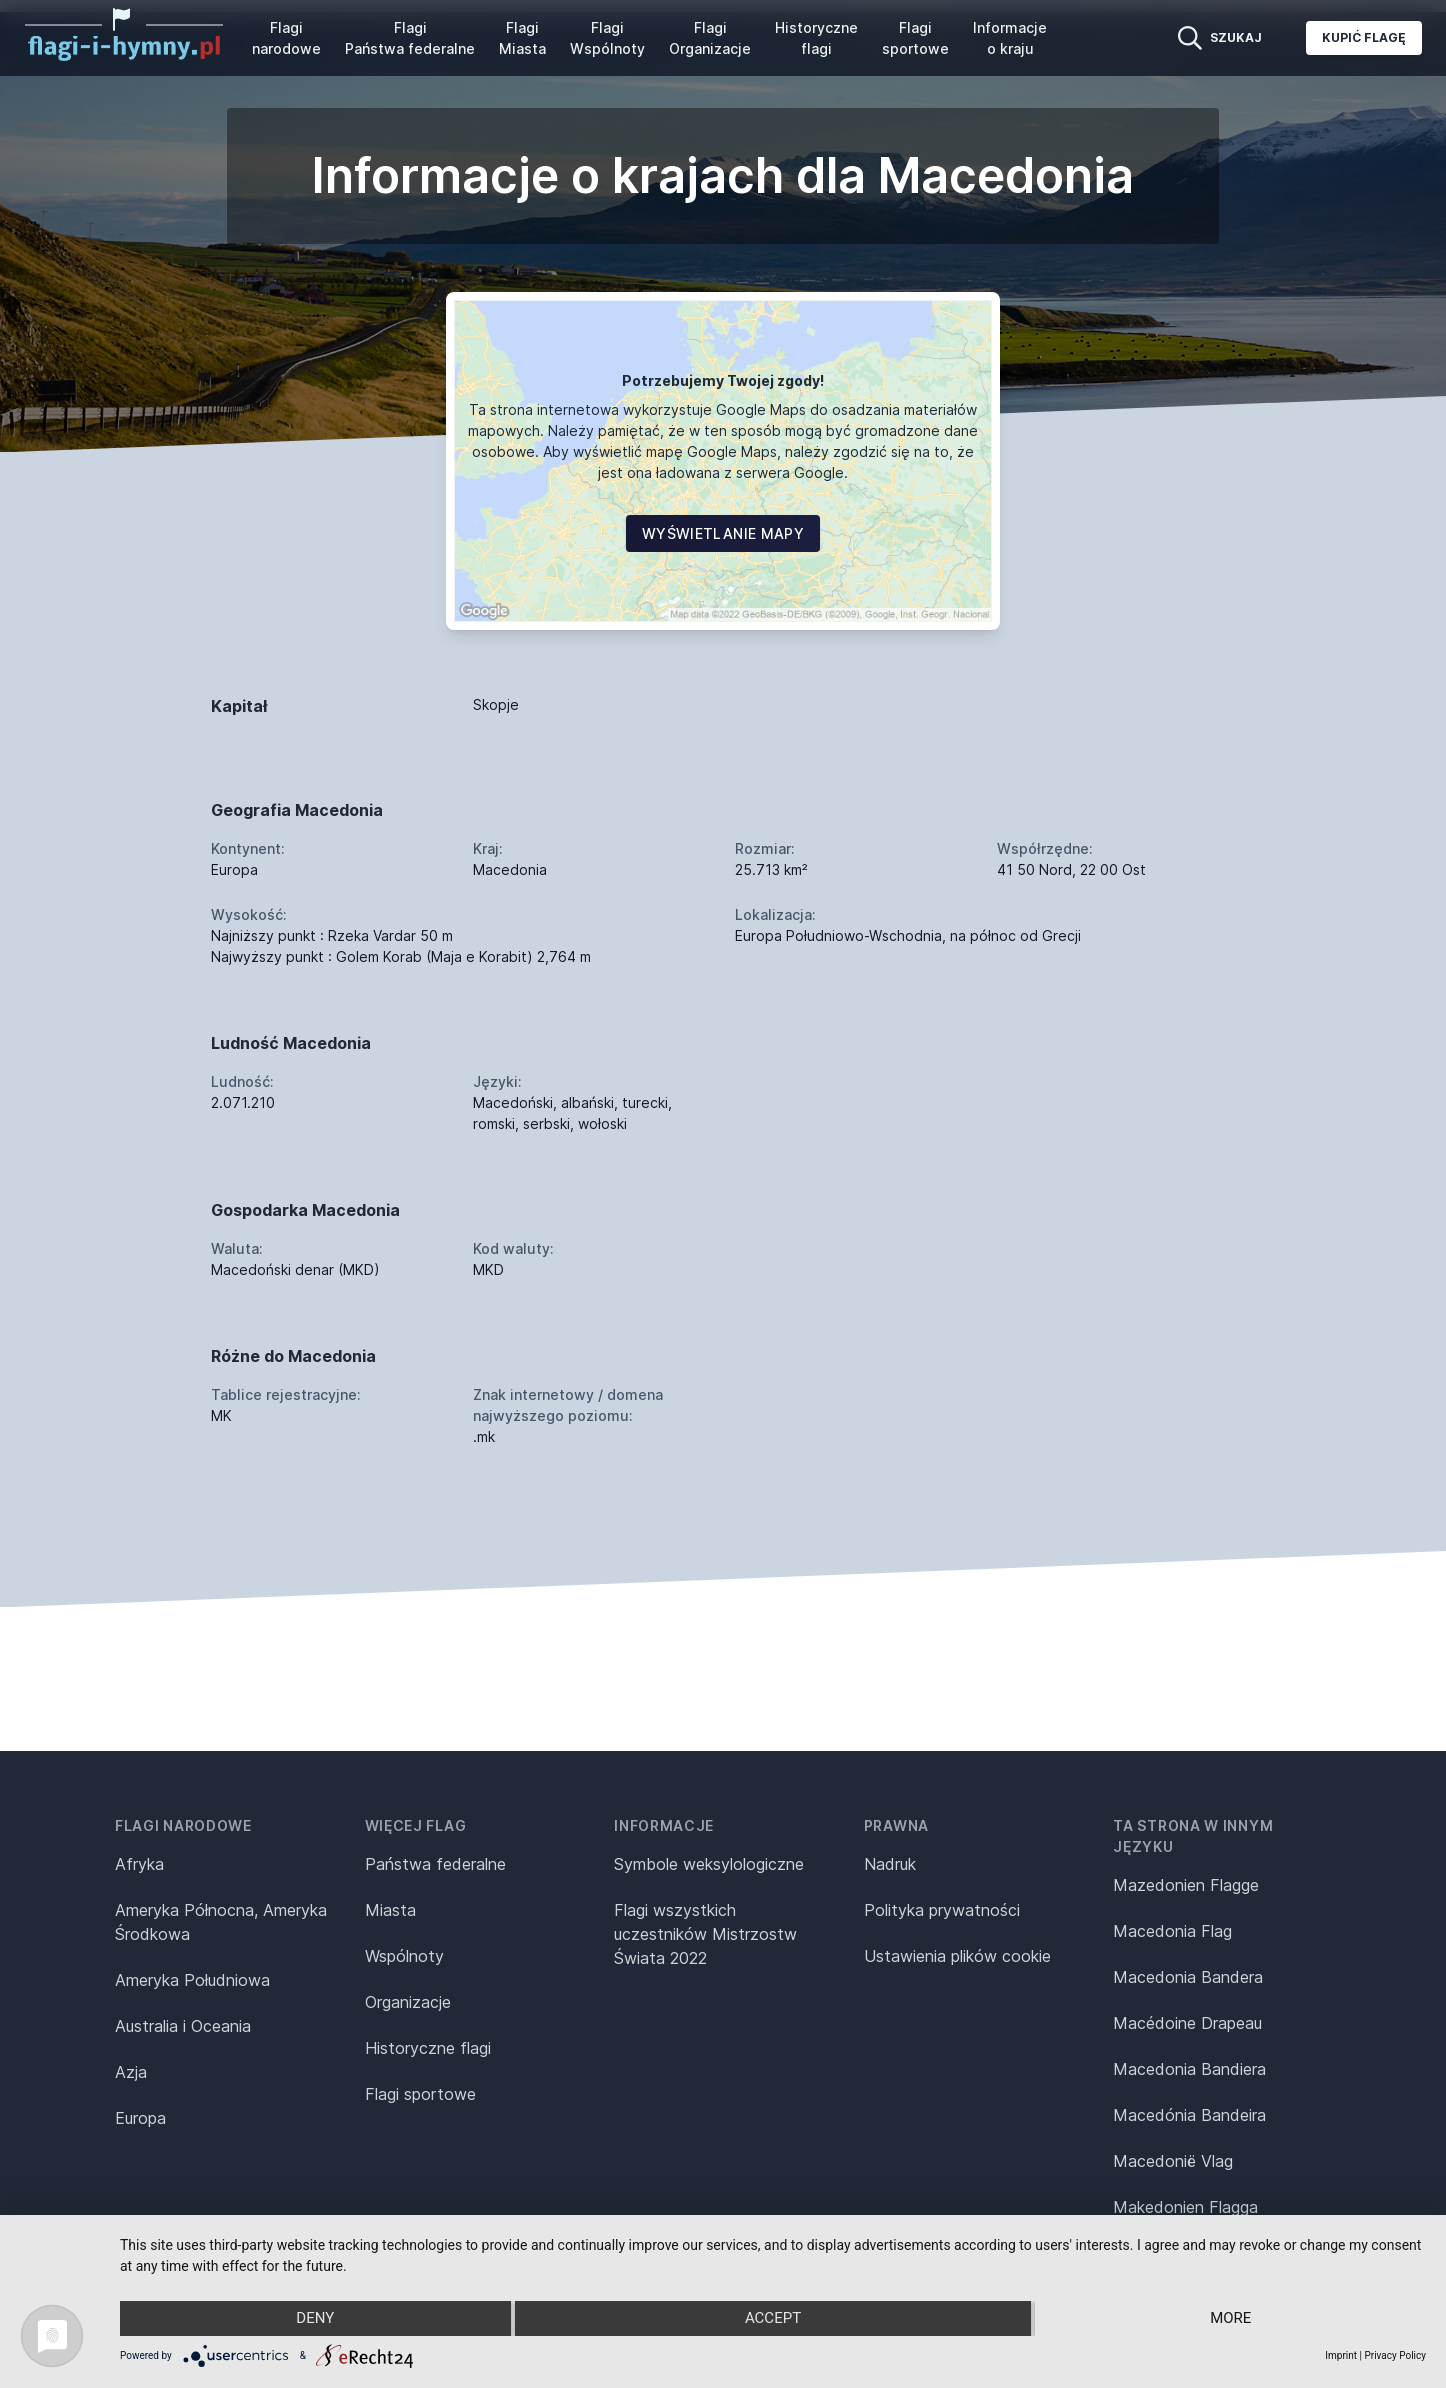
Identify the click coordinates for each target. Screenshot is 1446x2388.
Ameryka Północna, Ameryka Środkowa (221, 1922)
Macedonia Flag (1172, 1931)
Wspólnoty (404, 1956)
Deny (315, 2319)
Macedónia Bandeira (1189, 2115)
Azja (131, 2072)
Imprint (1341, 2355)
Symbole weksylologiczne (709, 1864)
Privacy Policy (1395, 2355)
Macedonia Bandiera (1189, 2069)
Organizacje (408, 2002)
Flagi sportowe (915, 38)
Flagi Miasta (522, 38)
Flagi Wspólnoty (607, 38)
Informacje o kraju (1010, 38)
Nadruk (890, 1864)
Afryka (139, 1864)
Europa (140, 2118)
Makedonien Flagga (1185, 2207)
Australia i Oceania (183, 2026)
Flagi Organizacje (710, 38)
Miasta (390, 1910)
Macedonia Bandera (1188, 1977)
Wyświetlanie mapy (723, 533)
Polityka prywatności (942, 1910)
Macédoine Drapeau (1187, 2023)
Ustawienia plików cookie (957, 1956)
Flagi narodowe (286, 38)
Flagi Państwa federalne (410, 38)
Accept (773, 2319)
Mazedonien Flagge (1186, 1885)
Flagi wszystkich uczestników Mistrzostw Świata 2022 (705, 1934)
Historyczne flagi (816, 38)
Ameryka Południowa (192, 1980)
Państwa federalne (435, 1864)
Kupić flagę (1364, 37)
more (1231, 2319)
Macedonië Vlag (1173, 2161)
